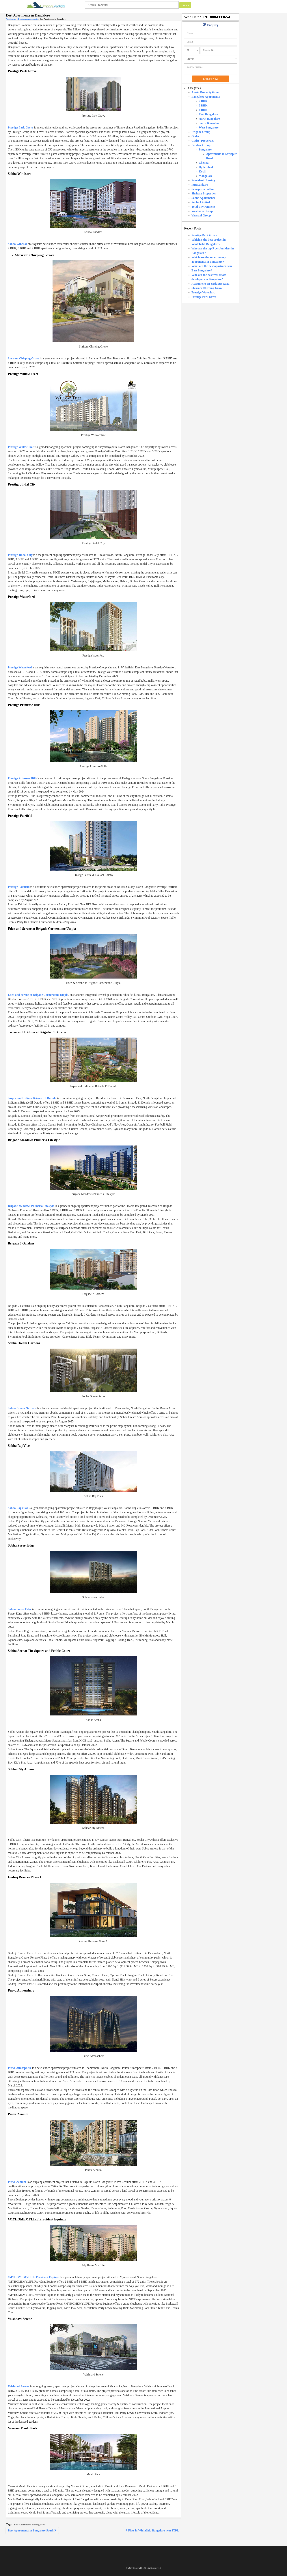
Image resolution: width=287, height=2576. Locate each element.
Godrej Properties (202, 140)
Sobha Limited (200, 202)
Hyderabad (206, 167)
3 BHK (203, 105)
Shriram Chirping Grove (207, 288)
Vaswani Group (201, 215)
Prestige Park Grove (204, 235)
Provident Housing (203, 180)
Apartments (11, 19)
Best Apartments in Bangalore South (32, 2530)
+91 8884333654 (216, 17)
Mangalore (205, 175)
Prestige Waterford (20, 667)
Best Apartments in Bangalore (29, 2524)
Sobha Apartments (203, 197)
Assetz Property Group (205, 92)
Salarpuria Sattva (202, 189)
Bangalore (205, 149)
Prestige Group (200, 145)
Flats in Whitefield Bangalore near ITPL (152, 2530)
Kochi (202, 171)
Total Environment (203, 206)
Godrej (195, 136)
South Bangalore (209, 123)
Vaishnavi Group (202, 211)
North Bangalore (209, 118)
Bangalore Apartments (28, 19)
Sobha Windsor (17, 243)
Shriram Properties (203, 193)
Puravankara (199, 184)
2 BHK (203, 101)
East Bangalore (208, 114)
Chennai (204, 162)
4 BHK (203, 109)
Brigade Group (200, 131)
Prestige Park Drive (203, 296)
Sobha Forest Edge (19, 1609)
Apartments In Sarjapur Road (210, 283)
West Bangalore (209, 127)
